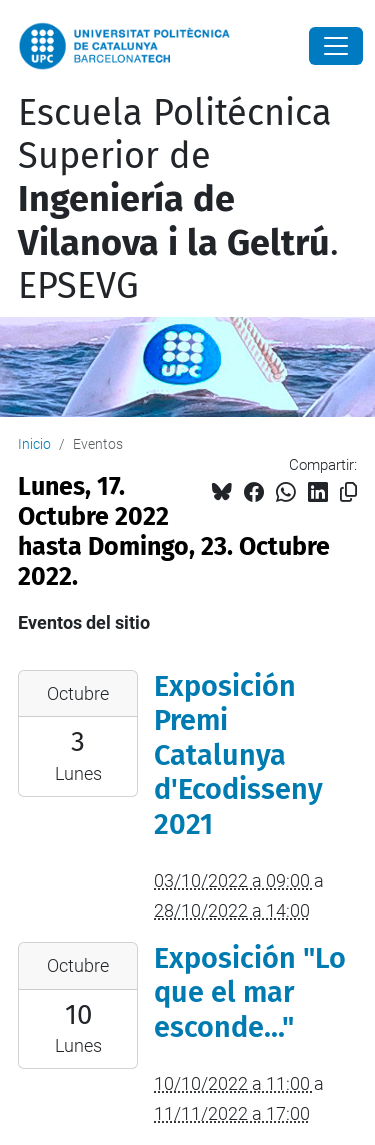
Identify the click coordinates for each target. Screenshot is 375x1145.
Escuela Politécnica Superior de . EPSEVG (178, 199)
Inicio (34, 444)
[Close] (336, 46)
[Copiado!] (348, 492)
